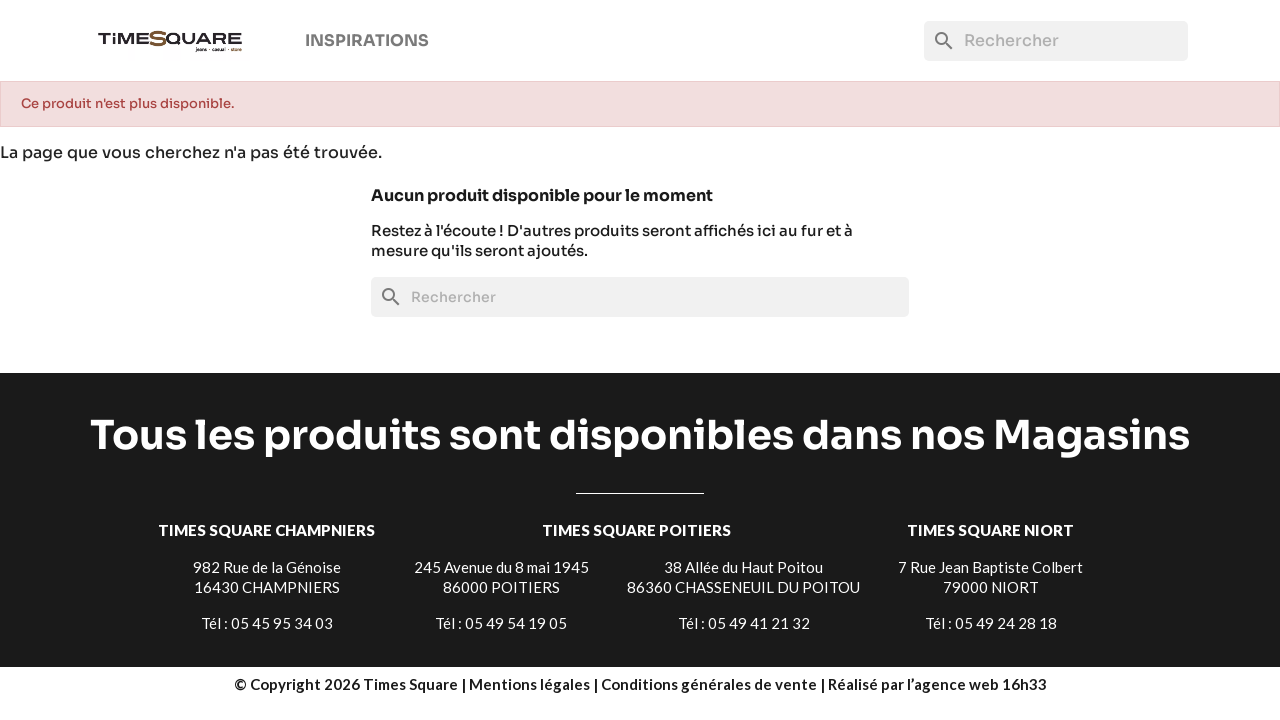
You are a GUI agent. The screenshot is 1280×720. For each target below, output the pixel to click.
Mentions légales (531, 684)
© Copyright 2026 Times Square (347, 684)
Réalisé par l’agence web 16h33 (937, 684)
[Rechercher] (1056, 41)
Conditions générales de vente (710, 684)
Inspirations (367, 40)
